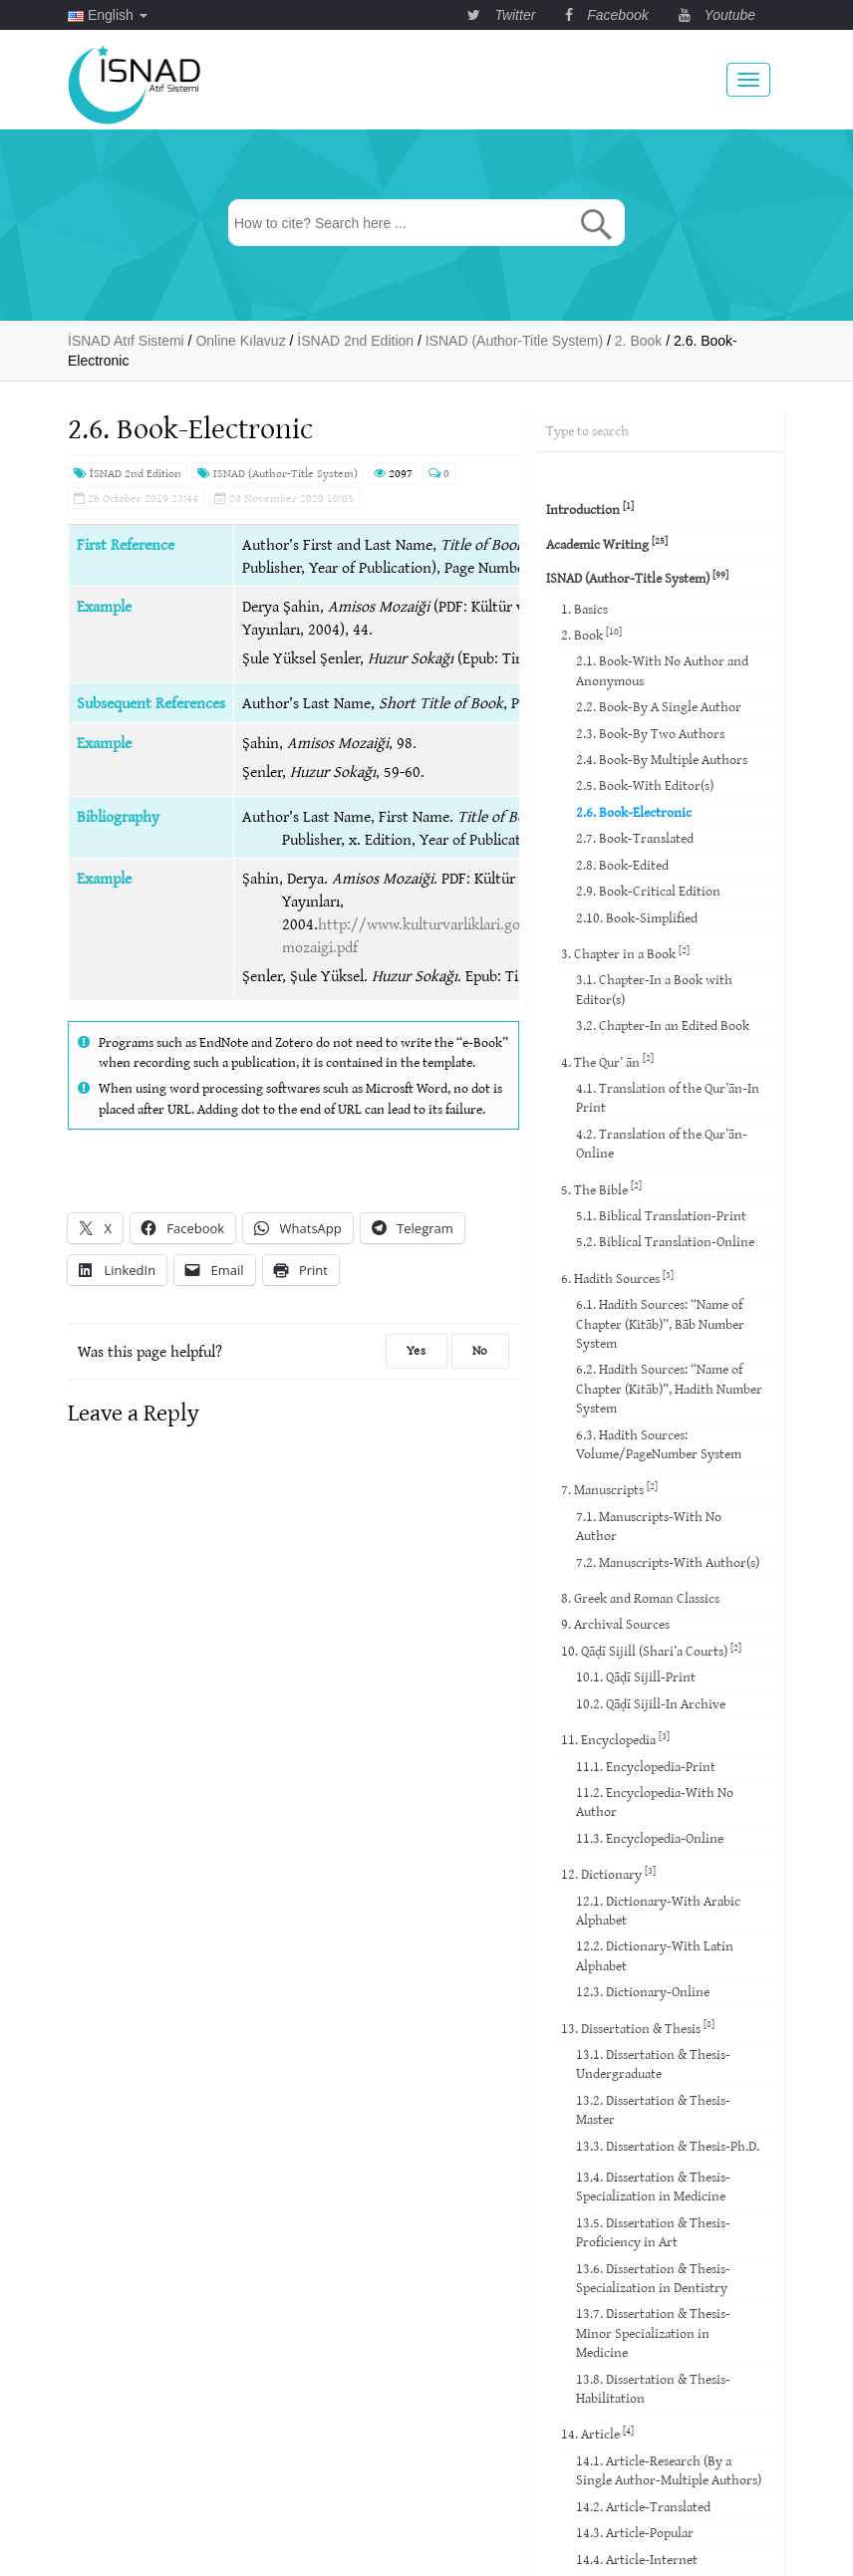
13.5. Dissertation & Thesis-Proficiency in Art (653, 2231)
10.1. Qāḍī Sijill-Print (636, 1676)
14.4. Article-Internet (637, 2559)
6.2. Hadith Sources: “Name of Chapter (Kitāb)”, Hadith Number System (669, 1388)
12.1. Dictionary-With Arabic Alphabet (658, 1910)
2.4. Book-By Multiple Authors (661, 759)
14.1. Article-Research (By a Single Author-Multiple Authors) (668, 2469)
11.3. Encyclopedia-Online (649, 1838)
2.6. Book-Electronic (634, 812)
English (107, 15)
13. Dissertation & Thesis (637, 2026)
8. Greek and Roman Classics (640, 1598)
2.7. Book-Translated (635, 838)
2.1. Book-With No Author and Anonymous (662, 669)
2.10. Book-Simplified (637, 917)
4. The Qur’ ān (607, 1060)
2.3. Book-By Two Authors (650, 733)
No (480, 1350)
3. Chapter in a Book (625, 952)
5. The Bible (601, 1187)
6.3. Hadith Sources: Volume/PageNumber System (658, 1443)
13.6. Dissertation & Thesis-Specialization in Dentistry (653, 2277)
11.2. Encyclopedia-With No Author (654, 1801)
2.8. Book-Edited (622, 865)
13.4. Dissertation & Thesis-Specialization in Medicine (653, 2186)
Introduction (590, 508)
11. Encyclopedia (615, 1738)
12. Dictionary (608, 1873)
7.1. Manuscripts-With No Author (648, 1525)
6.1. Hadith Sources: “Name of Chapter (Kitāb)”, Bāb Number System (660, 1323)
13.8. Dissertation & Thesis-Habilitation (653, 2388)
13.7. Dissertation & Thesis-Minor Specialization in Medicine (653, 2332)
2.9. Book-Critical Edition (648, 891)
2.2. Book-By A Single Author (658, 706)
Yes (416, 1350)
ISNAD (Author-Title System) (277, 472)
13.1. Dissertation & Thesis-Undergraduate (653, 2063)
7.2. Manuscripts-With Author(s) (667, 1562)
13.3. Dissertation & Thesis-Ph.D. (667, 2146)
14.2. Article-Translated (643, 2506)
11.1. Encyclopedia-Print (645, 1766)
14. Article (597, 2433)
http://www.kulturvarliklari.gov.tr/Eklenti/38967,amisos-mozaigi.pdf (489, 934)
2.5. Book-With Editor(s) (644, 785)
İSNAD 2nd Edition (127, 472)
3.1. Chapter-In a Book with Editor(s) (654, 988)
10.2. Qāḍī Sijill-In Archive (650, 1703)
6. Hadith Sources (617, 1277)
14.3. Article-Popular (635, 2532)
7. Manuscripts (609, 1488)
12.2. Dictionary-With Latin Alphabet (654, 1954)
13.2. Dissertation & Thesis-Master (653, 2109)
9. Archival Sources (615, 1624)
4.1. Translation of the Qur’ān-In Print (667, 1097)
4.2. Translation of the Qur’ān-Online (661, 1143)
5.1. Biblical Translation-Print (661, 1215)
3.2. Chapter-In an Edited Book (662, 1025)
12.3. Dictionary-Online (643, 1991)
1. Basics (584, 609)
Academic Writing (607, 543)
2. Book (591, 634)
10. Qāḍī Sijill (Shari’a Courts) (651, 1650)
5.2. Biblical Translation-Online (665, 1241)
